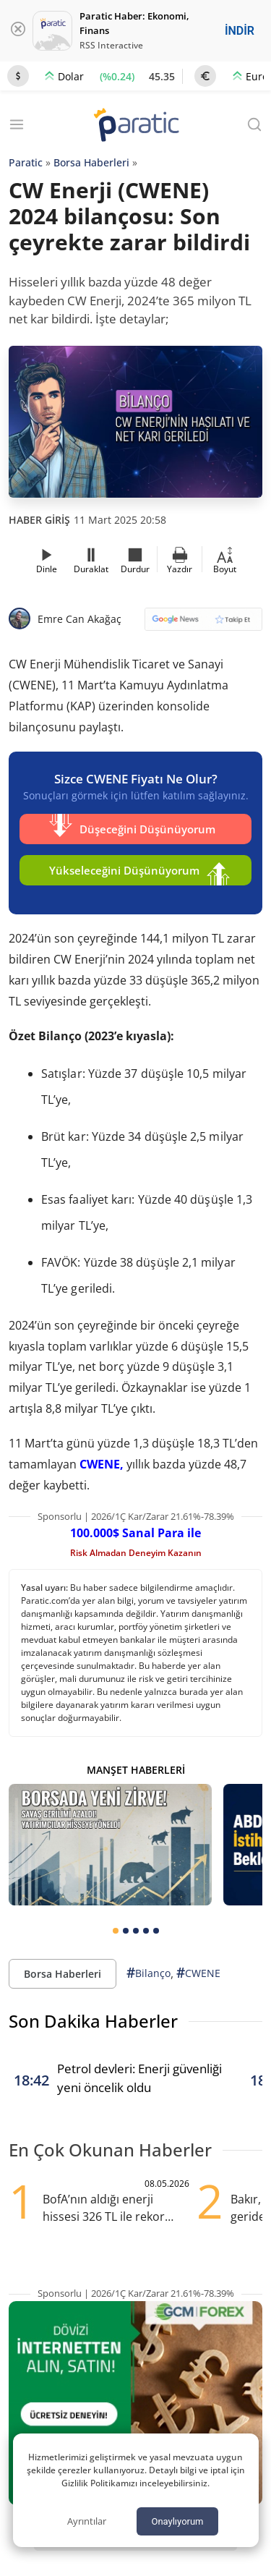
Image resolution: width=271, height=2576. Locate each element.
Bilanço (148, 1973)
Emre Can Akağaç (79, 619)
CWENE (198, 1973)
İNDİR (239, 31)
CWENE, (101, 1464)
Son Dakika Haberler (93, 2021)
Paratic (26, 162)
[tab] (116, 1931)
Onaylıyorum (177, 2521)
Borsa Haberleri (91, 162)
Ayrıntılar (86, 2521)
